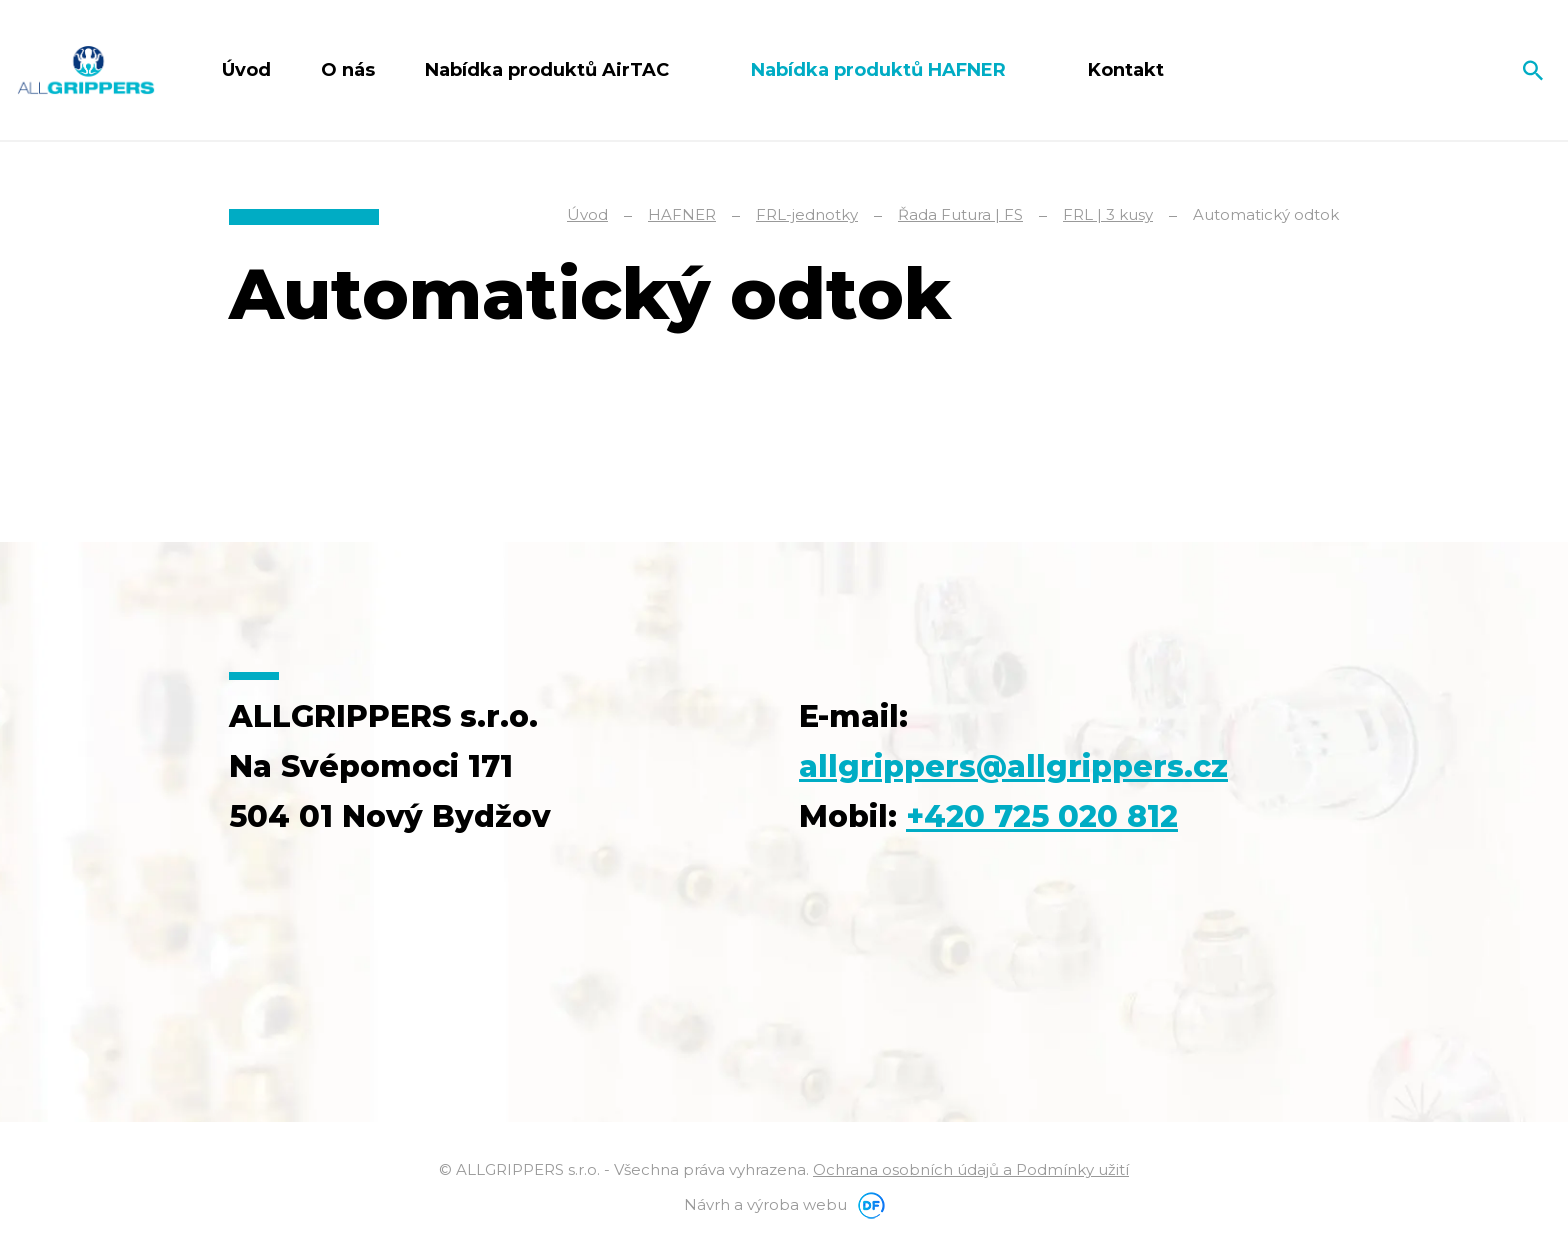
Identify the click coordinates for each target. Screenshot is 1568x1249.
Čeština (1460, 70)
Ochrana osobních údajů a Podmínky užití (971, 1169)
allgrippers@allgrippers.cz (1013, 766)
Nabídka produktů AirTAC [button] (549, 70)
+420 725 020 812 (1042, 816)
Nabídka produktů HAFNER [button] (881, 70)
